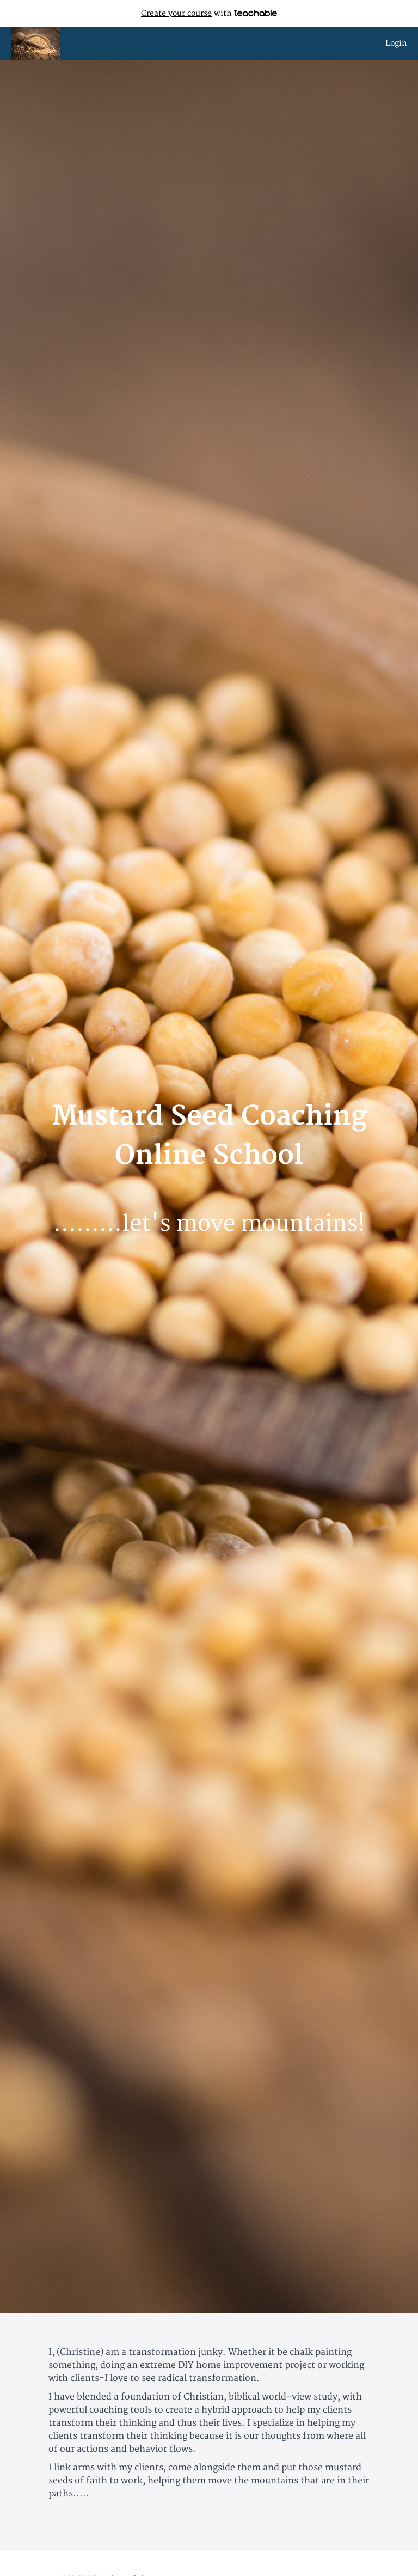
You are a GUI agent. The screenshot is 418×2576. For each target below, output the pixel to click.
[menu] (392, 43)
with (209, 13)
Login (396, 43)
